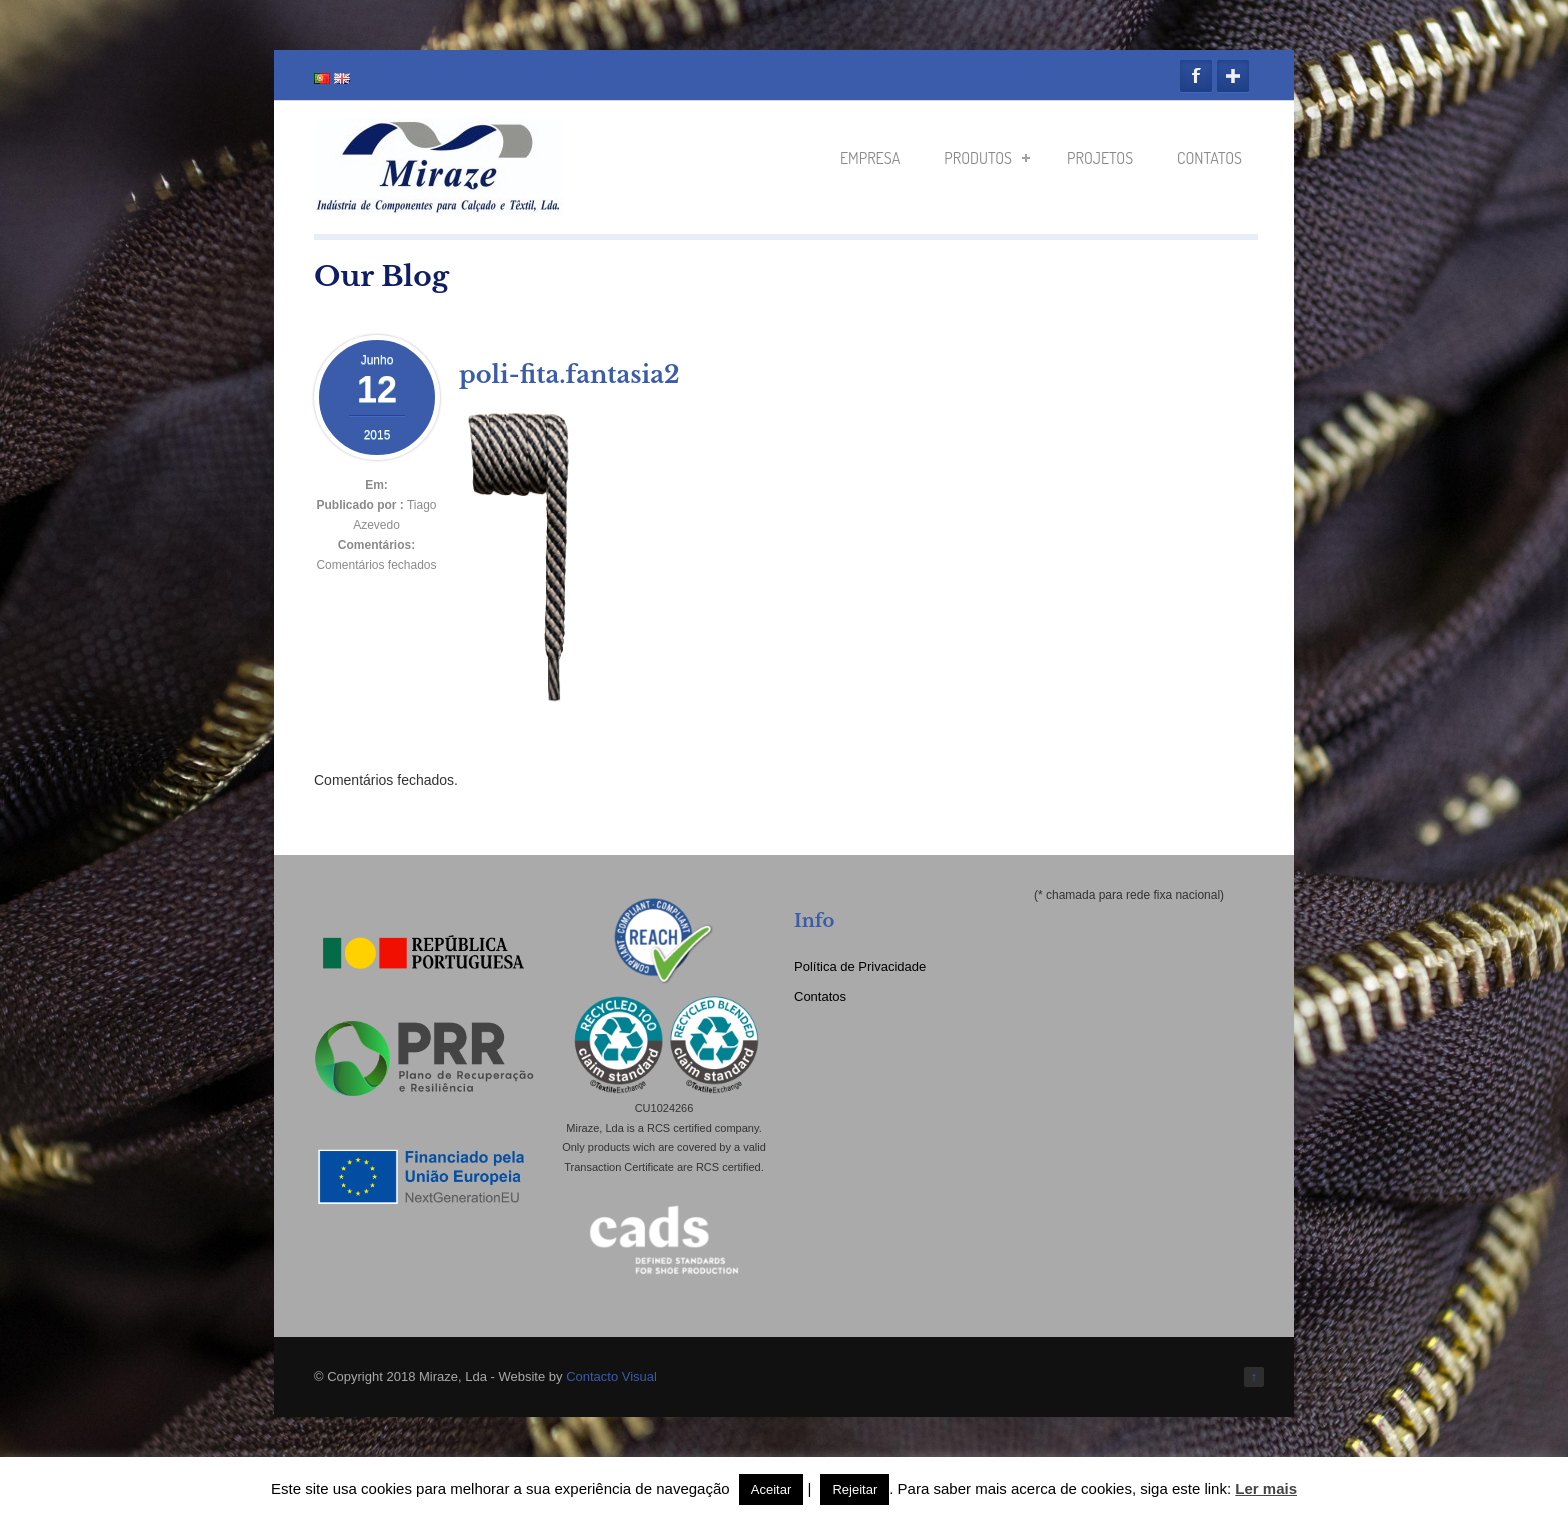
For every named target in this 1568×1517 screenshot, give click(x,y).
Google (1233, 76)
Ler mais (1266, 1488)
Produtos (987, 158)
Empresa (870, 158)
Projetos (1100, 158)
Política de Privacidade (860, 966)
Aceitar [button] (771, 1489)
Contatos (1209, 158)
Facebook (1196, 76)
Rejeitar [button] (854, 1489)
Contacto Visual (611, 1376)
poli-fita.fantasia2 (569, 374)
